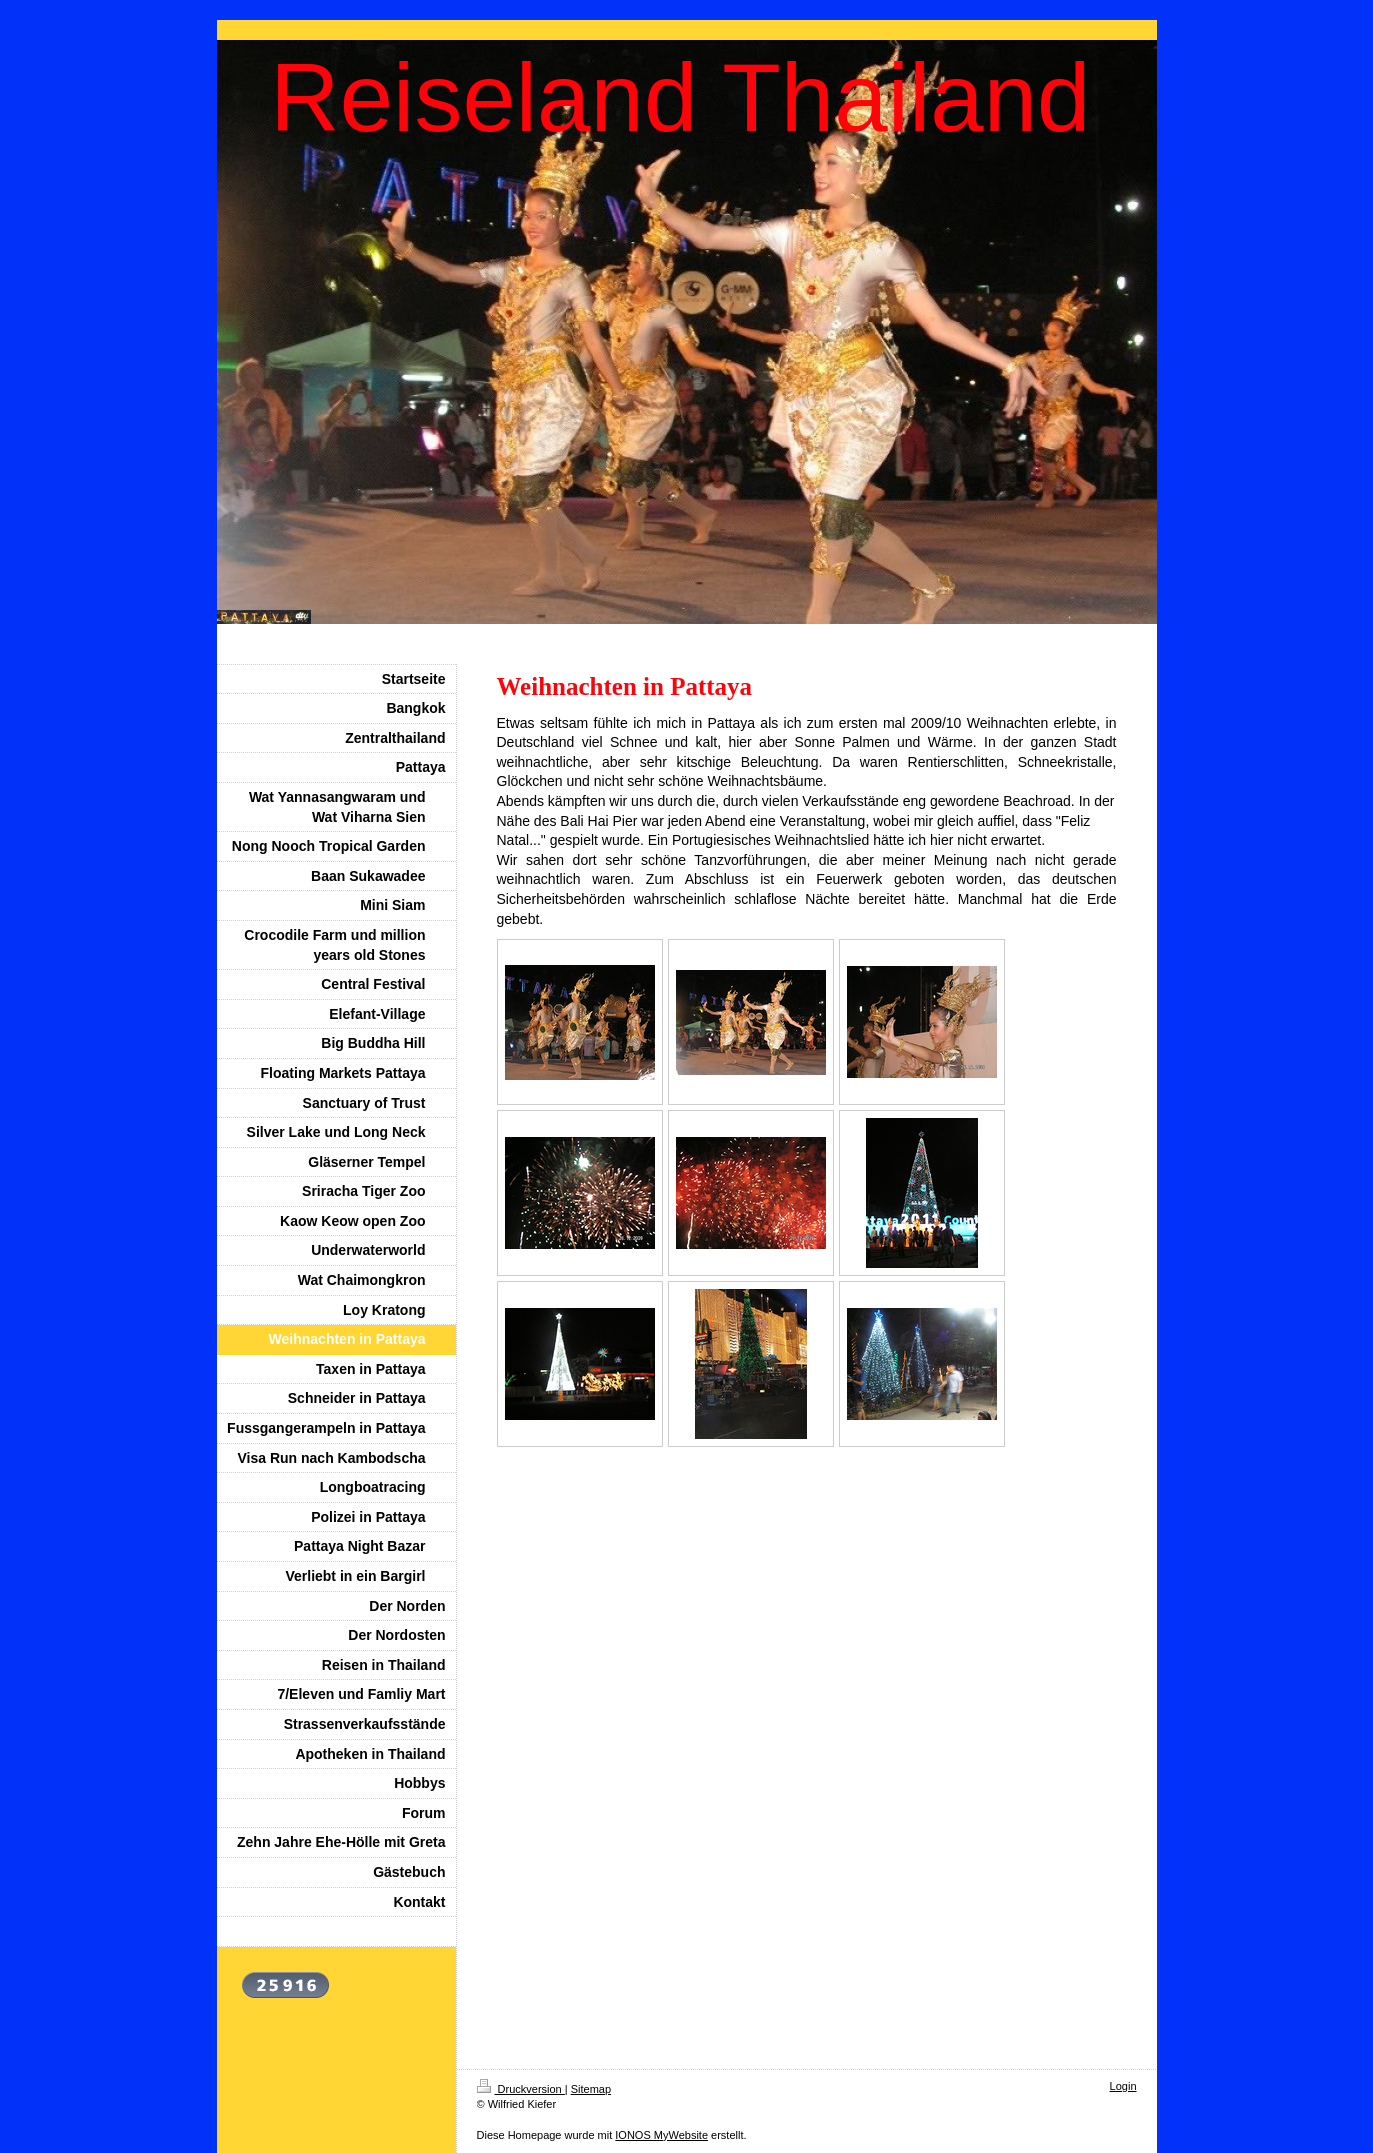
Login (1123, 2086)
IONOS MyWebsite (661, 2135)
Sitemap (591, 2089)
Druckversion (521, 2089)
